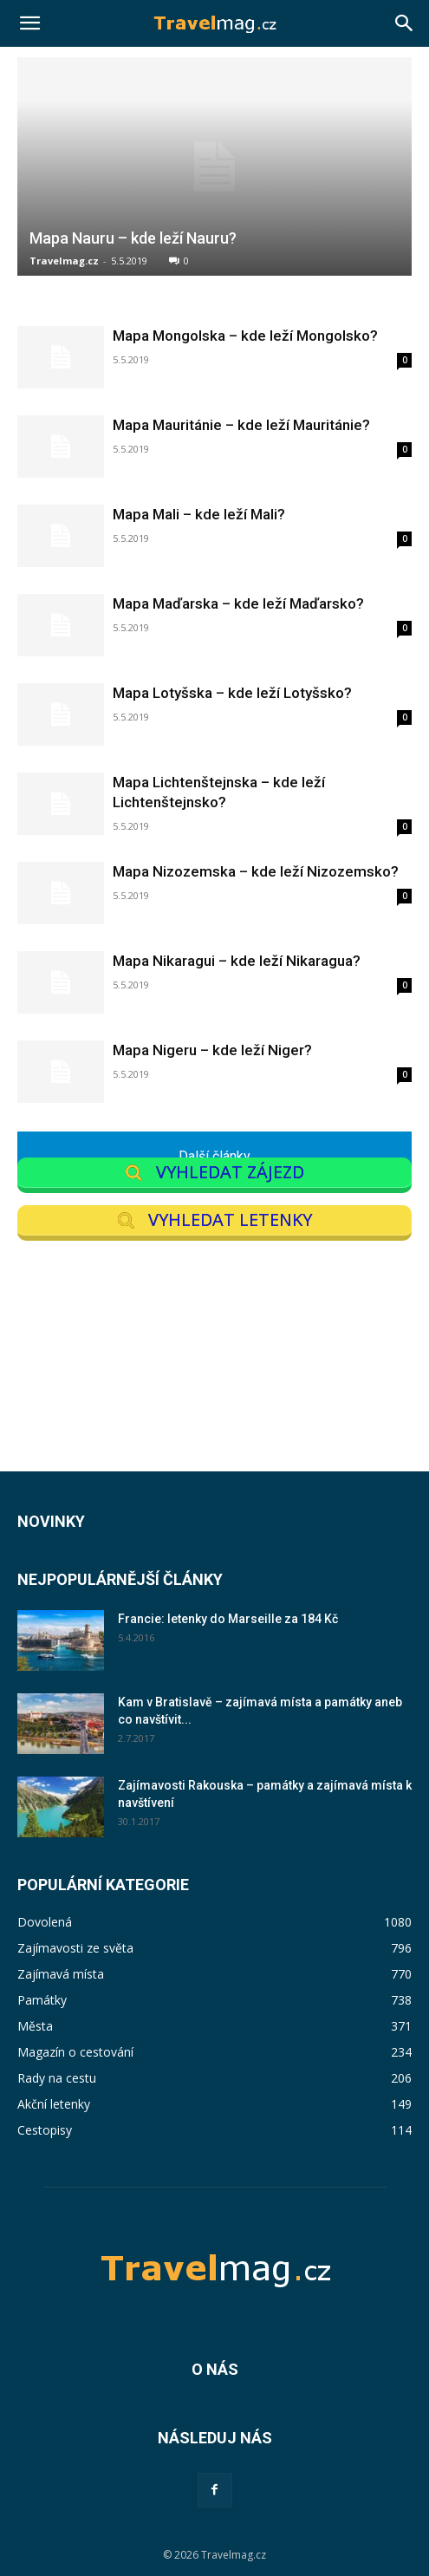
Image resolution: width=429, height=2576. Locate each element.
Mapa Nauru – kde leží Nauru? (133, 238)
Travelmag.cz (64, 260)
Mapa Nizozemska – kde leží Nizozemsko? (256, 871)
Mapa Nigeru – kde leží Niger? (212, 1050)
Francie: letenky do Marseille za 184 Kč (228, 1619)
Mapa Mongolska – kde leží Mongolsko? (245, 335)
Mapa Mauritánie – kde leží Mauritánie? (241, 425)
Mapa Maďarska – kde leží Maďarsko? (238, 603)
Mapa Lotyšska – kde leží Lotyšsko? (232, 692)
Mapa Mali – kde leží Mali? (199, 514)
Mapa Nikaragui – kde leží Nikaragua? (237, 960)
